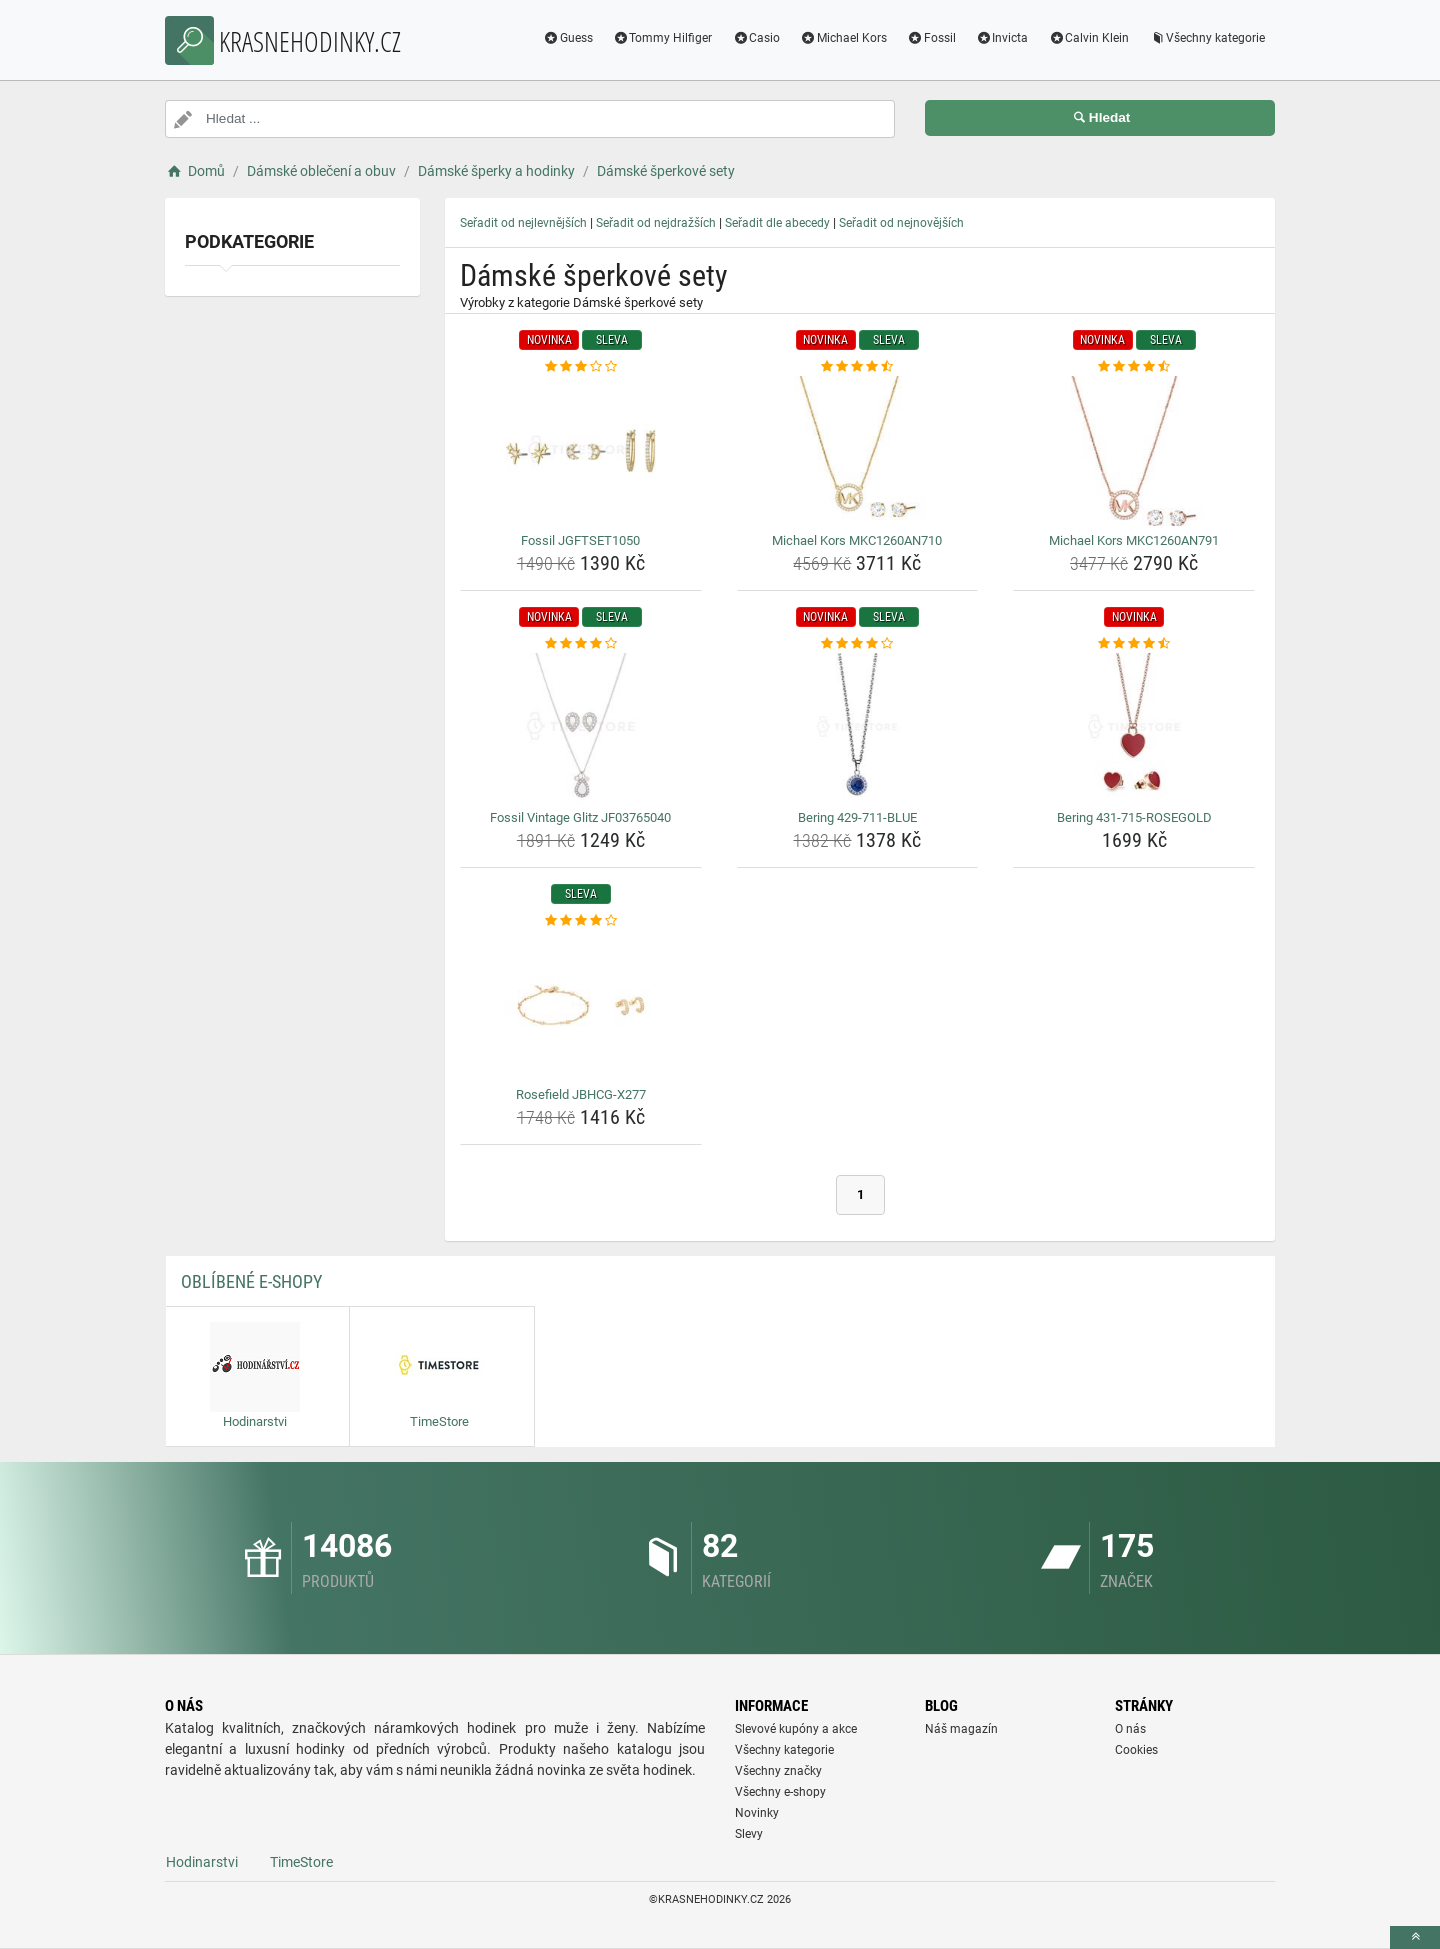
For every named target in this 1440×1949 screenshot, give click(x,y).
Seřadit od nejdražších (656, 223)
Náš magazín (961, 1729)
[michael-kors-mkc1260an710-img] (858, 451)
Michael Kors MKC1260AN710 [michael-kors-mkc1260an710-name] (857, 540)
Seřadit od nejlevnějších (523, 223)
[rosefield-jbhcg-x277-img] (581, 1005)
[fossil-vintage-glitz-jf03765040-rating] (581, 644)
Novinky (757, 1813)
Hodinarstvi (202, 1862)
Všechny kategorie (1207, 38)
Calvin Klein (1088, 38)
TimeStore (301, 1862)
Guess (568, 38)
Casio (756, 38)
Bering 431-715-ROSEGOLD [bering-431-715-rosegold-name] (1134, 817)
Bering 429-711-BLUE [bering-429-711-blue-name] (857, 817)
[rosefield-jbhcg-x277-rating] (581, 921)
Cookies (1136, 1750)
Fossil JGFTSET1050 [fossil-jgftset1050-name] (580, 540)
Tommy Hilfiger (663, 38)
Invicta (1002, 38)
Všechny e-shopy (780, 1792)
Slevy (749, 1834)
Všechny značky (778, 1771)
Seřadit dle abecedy (777, 223)
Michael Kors (843, 38)
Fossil (931, 38)
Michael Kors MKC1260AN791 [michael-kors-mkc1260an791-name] (1134, 540)
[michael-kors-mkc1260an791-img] (1134, 451)
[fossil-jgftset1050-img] (581, 451)
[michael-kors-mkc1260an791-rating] (1134, 367)
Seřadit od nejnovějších (901, 223)
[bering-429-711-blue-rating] (858, 644)
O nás (1130, 1729)
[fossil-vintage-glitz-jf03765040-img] (581, 728)
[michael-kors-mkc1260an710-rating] (858, 367)
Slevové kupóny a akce (796, 1729)
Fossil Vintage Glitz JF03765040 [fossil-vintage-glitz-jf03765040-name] (580, 817)
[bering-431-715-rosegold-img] (1134, 728)
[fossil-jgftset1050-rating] (581, 367)
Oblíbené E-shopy (251, 1281)
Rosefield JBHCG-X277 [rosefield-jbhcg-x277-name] (581, 1094)
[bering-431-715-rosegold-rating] (1134, 644)
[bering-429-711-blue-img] (858, 728)
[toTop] (1415, 1937)
